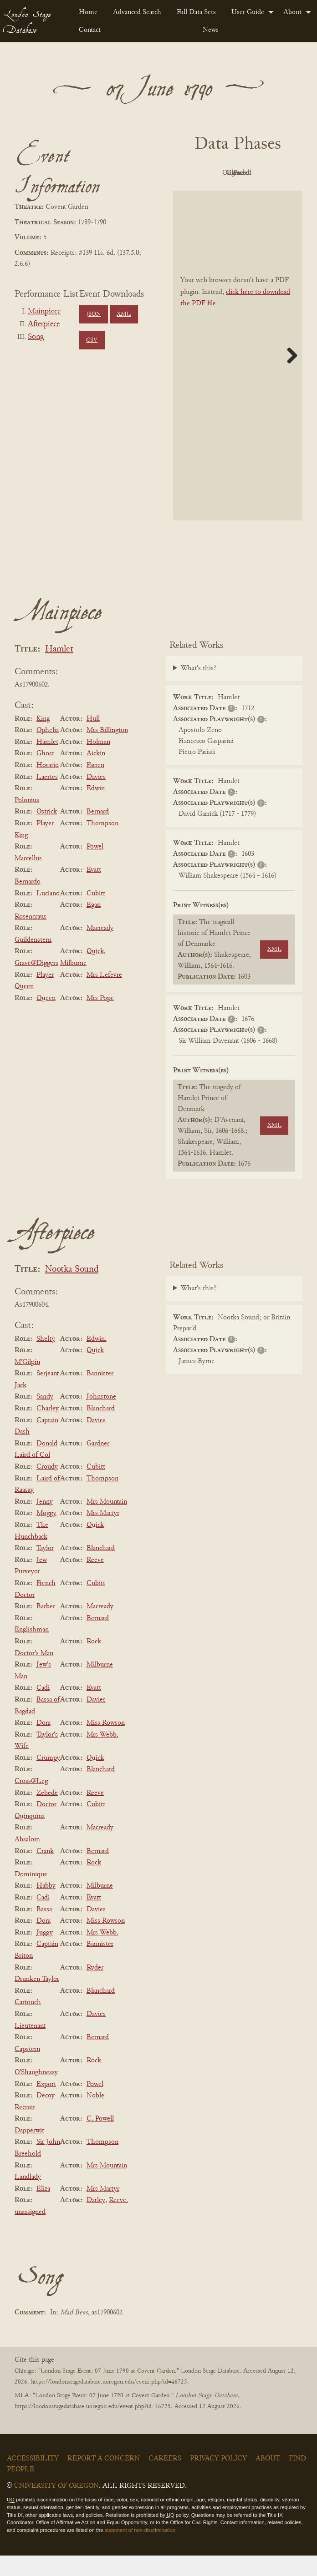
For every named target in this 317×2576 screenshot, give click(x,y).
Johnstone (101, 1417)
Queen (46, 1018)
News (211, 30)
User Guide (247, 12)
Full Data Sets (196, 12)
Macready (100, 948)
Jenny (44, 1522)
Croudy (47, 1487)
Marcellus (28, 879)
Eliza (43, 2209)
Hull (93, 739)
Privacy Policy (218, 2479)
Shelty (45, 1359)
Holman (98, 762)
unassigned (30, 2232)
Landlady (28, 2197)
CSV (91, 340)
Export (46, 2104)
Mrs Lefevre (104, 995)
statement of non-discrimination (140, 2550)
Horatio (47, 785)
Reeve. (118, 2221)
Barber (45, 1627)
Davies (96, 797)
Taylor (45, 1568)
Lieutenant (30, 2046)
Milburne (73, 983)
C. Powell (100, 2139)
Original (261, 173)
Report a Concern (103, 2479)
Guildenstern (33, 960)
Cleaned (210, 193)
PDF (210, 173)
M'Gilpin (27, 1382)
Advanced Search (137, 12)
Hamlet (59, 670)
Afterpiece (44, 324)
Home (88, 12)
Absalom (27, 1860)
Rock (94, 1662)
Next (289, 376)
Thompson (102, 844)
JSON (93, 314)
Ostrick (46, 832)
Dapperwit (29, 2151)
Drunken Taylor (37, 1999)
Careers (164, 2479)
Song (36, 337)
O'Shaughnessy (36, 2092)
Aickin (96, 774)
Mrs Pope (100, 1018)
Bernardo (28, 902)
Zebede (47, 1813)
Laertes (47, 797)
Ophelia (47, 750)
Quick (95, 972)
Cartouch (28, 2023)
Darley (96, 2221)
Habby (46, 1906)
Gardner (98, 1464)
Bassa (44, 1930)
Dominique (31, 1895)
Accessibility (33, 2479)
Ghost (45, 774)
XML (124, 314)
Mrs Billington (107, 750)
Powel (95, 867)
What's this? (198, 689)
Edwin (96, 809)
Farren (95, 785)
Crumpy (48, 1778)
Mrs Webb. (102, 1755)
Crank (45, 1871)
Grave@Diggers (36, 983)
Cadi (43, 1708)
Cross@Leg (31, 1801)
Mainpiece (44, 312)
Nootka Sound (71, 1290)
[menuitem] (89, 12)
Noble (95, 2116)
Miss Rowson (106, 1743)
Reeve (95, 1580)
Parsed (260, 193)
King (43, 739)
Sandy (44, 1417)
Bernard (98, 832)
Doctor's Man (34, 1673)
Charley (47, 1429)
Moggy (46, 1534)
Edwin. (97, 1359)
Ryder (95, 1988)
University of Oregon (56, 2506)
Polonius (27, 820)
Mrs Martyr (103, 1534)
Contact (90, 30)
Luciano (48, 914)
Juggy (44, 1953)
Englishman (32, 1650)
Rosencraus (30, 937)
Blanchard (101, 1429)
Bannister (100, 1394)
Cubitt (96, 914)
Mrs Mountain (107, 1522)
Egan (94, 925)
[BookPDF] (237, 376)
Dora (43, 1743)
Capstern (27, 2069)
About (292, 12)
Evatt (94, 890)
